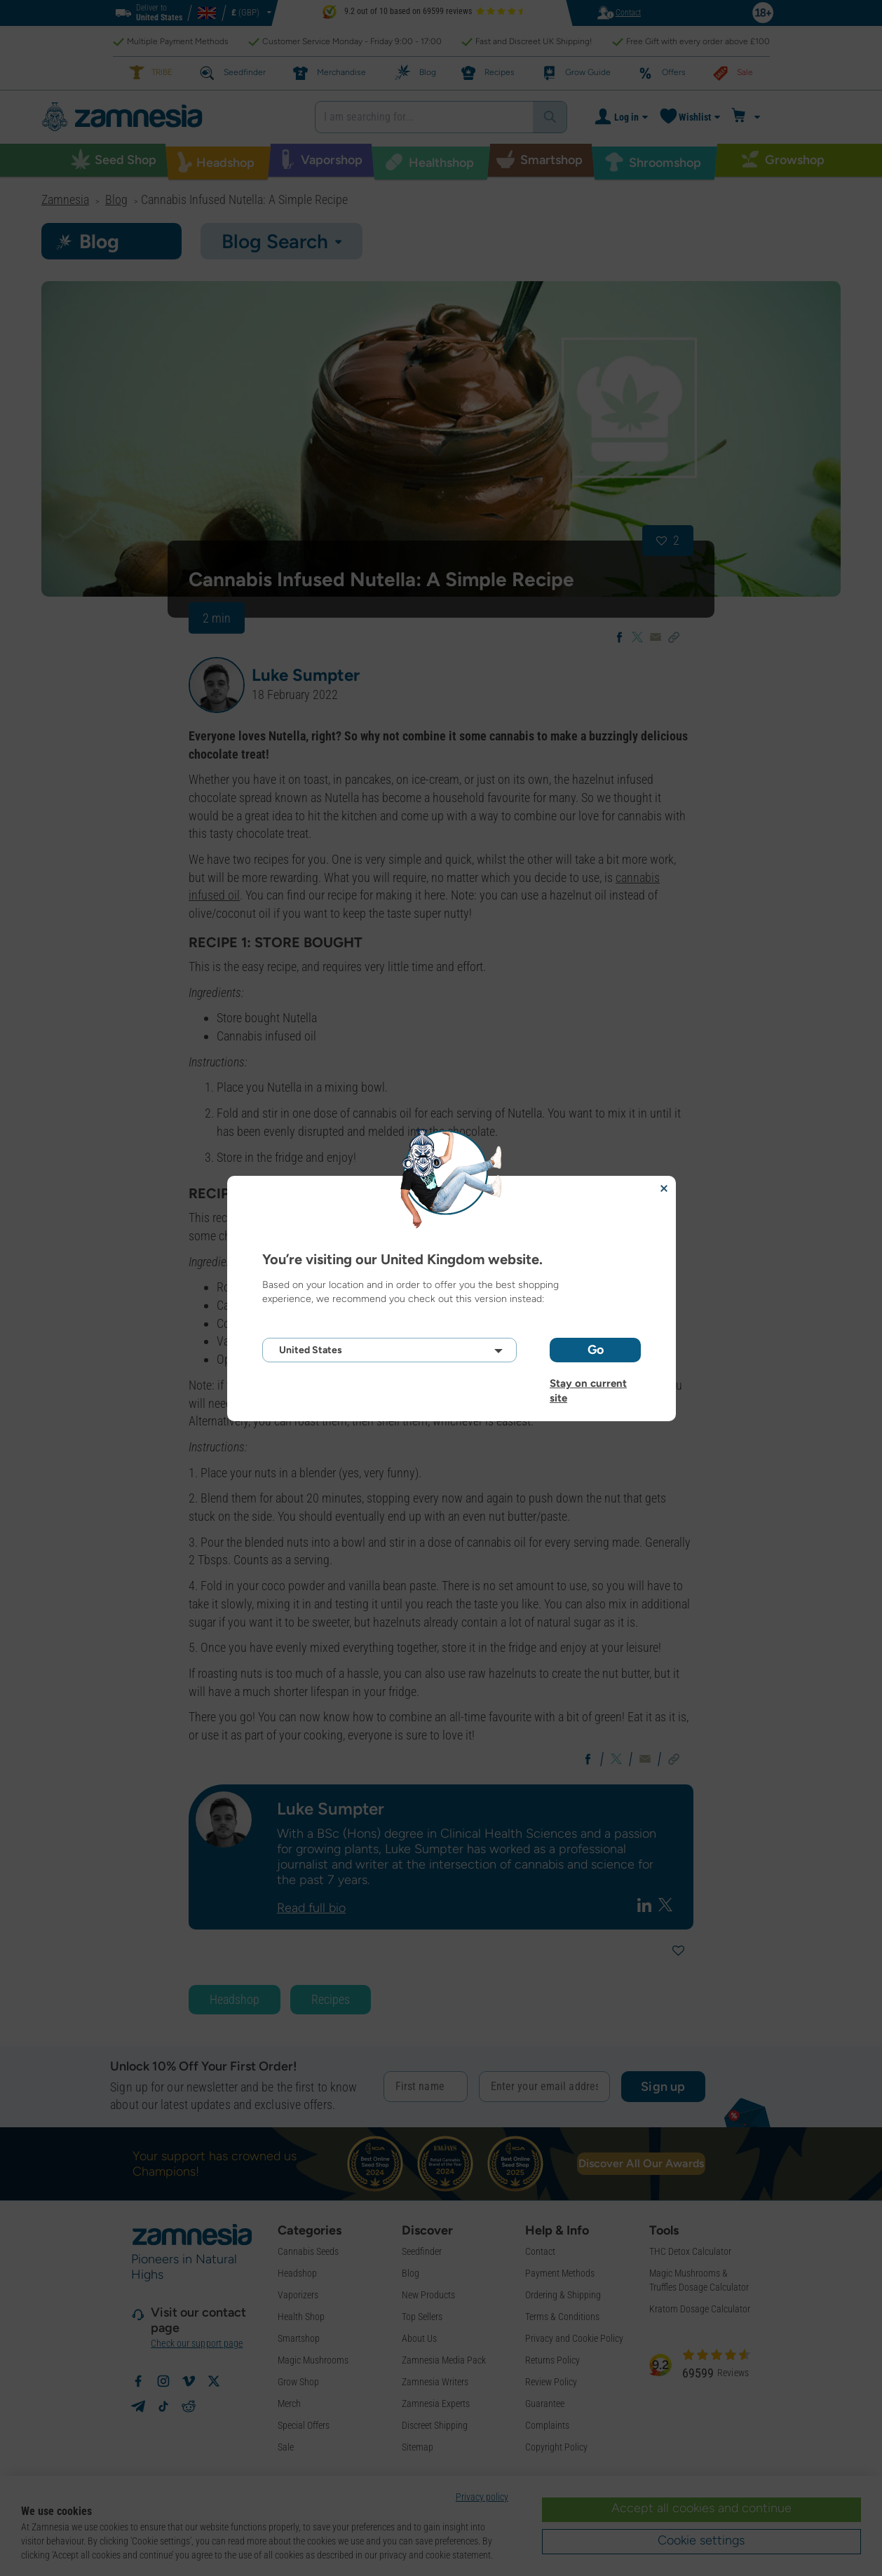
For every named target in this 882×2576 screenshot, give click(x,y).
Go (596, 1349)
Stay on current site (588, 1383)
